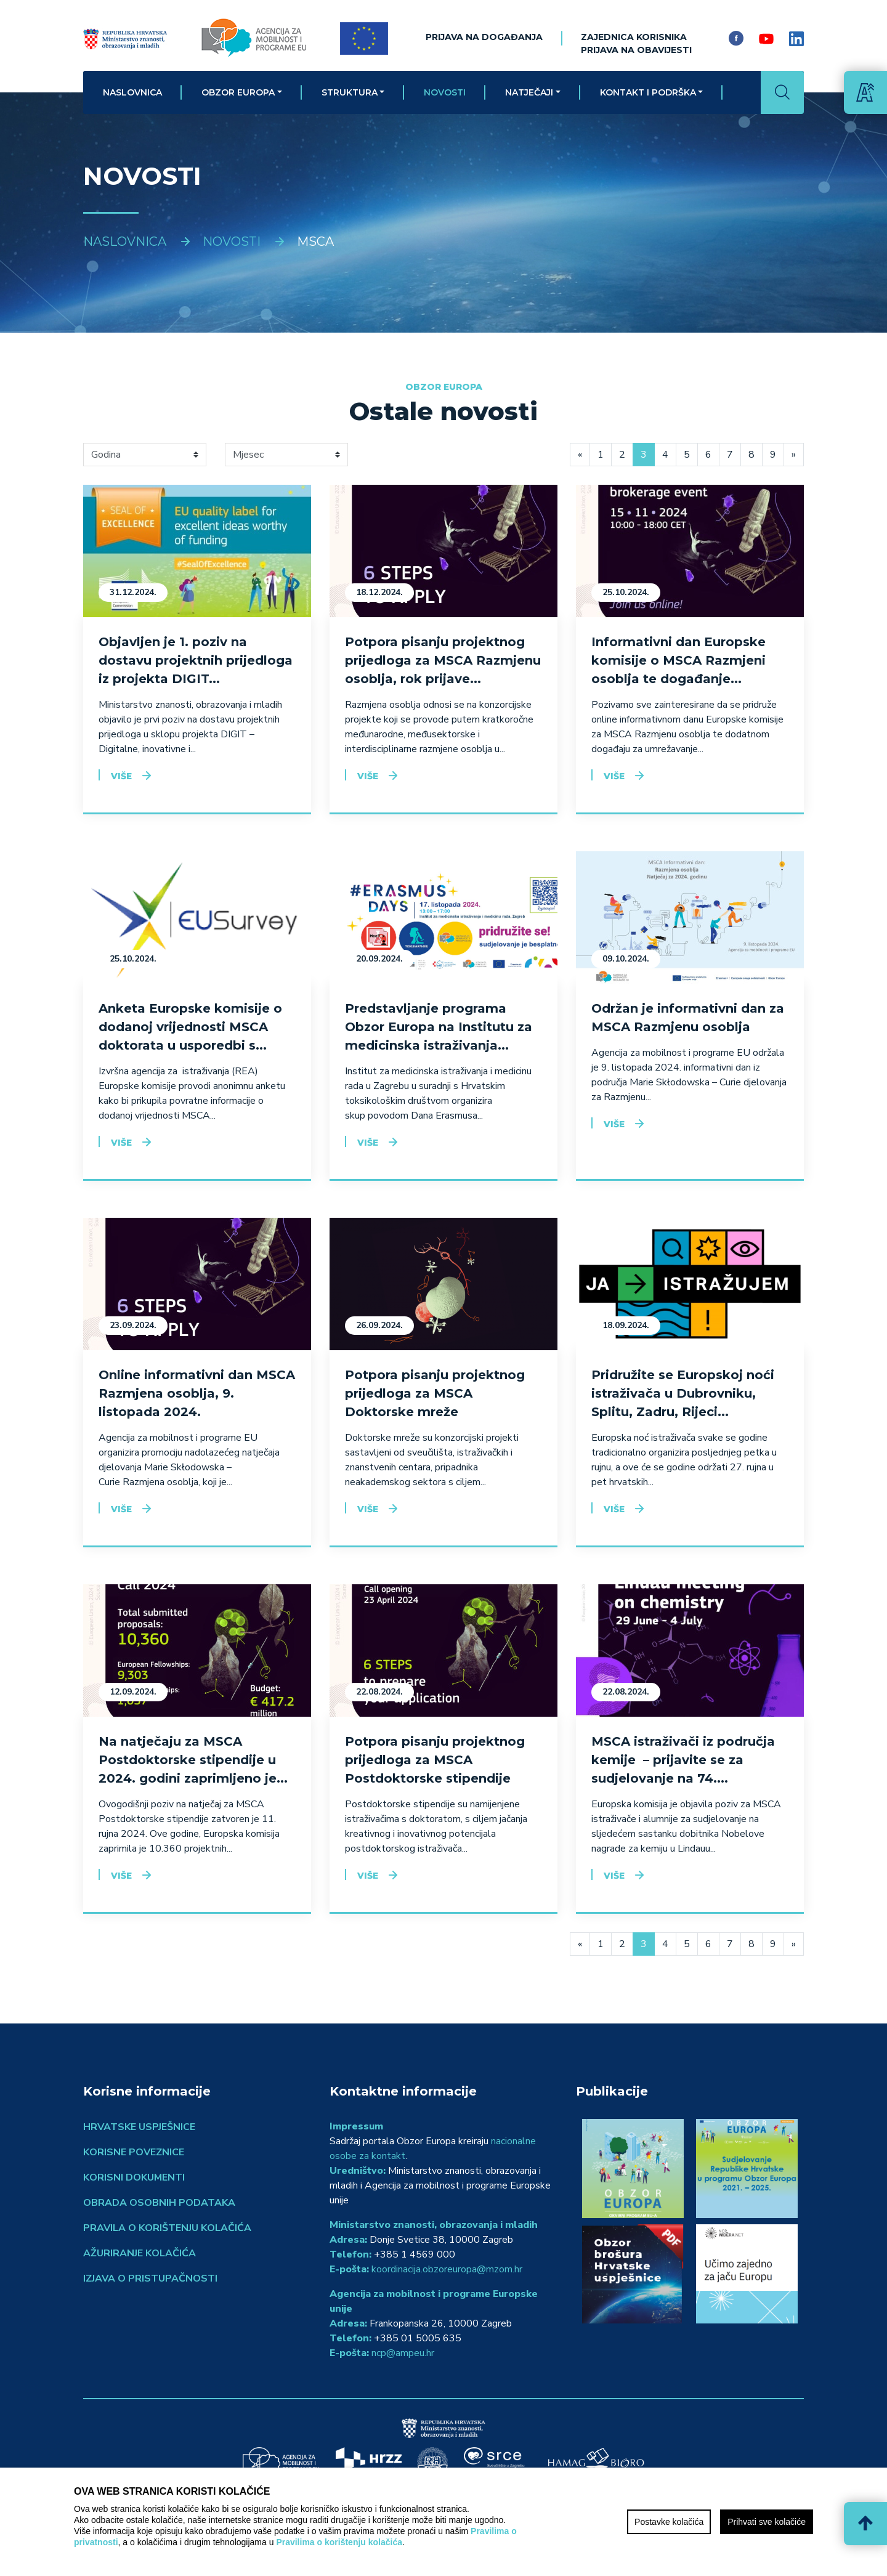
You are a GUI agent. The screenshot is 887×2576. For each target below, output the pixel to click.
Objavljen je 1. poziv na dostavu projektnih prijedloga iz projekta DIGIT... (196, 660)
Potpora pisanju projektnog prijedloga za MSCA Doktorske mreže (435, 1393)
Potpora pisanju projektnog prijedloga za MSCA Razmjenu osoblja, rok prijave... (443, 660)
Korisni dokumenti (134, 2177)
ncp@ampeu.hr (402, 2353)
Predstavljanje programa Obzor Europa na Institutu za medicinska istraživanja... (438, 1027)
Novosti (445, 92)
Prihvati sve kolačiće (766, 2522)
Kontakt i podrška (648, 92)
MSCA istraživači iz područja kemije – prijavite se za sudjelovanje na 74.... (683, 1760)
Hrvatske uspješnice (139, 2127)
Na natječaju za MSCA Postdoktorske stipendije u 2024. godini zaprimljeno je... (193, 1760)
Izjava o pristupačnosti (150, 2278)
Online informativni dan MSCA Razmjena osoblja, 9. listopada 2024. (197, 1393)
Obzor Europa (238, 92)
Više (121, 776)
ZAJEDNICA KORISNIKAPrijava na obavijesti (636, 43)
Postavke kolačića (668, 2522)
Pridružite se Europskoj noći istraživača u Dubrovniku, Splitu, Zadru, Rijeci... (682, 1393)
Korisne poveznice (133, 2152)
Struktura (350, 92)
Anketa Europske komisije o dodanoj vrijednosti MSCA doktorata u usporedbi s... (190, 1027)
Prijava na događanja (484, 37)
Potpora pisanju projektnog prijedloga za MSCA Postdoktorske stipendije (435, 1760)
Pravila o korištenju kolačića (167, 2228)
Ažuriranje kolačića (139, 2253)
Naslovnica (132, 92)
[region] (443, 2522)
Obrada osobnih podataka (159, 2202)
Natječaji (529, 92)
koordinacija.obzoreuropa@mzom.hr (446, 2269)
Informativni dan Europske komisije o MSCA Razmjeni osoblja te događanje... (678, 660)
